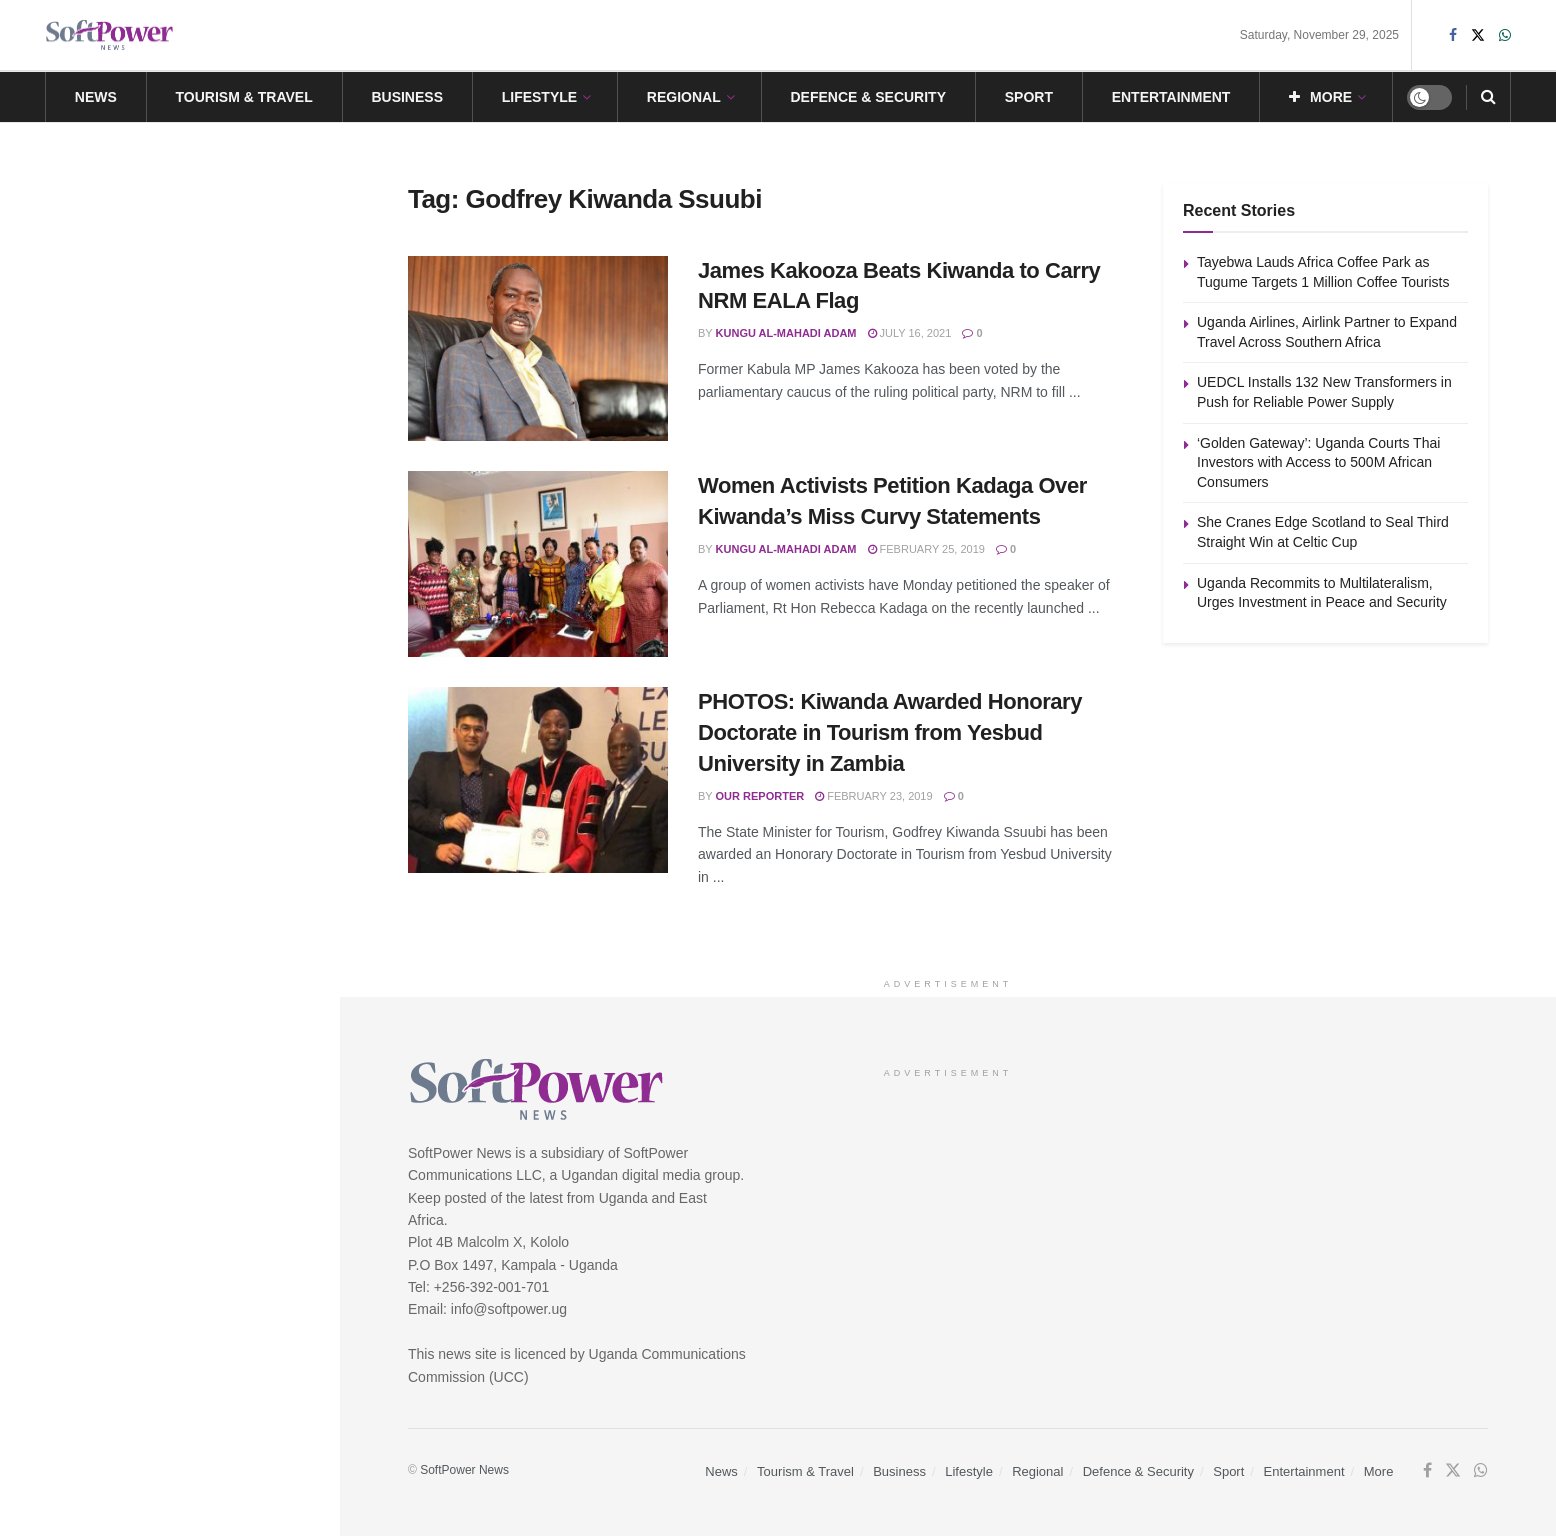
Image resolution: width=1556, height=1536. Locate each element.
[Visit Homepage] (110, 35)
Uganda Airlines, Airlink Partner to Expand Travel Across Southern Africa (209, 389)
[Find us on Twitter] (1453, 1471)
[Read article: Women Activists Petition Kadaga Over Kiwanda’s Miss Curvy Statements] (538, 564)
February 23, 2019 (873, 796)
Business (407, 97)
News (96, 97)
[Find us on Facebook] (1427, 1471)
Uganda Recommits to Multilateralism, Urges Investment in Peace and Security (208, 834)
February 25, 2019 (926, 549)
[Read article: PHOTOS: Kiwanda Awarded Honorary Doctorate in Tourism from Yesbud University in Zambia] (538, 780)
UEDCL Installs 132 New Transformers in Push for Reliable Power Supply (209, 502)
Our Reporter (760, 796)
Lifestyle (539, 97)
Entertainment (1171, 97)
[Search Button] (1488, 97)
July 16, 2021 (910, 333)
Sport (1029, 97)
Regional (684, 97)
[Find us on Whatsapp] (1481, 1471)
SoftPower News (464, 1470)
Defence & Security (868, 97)
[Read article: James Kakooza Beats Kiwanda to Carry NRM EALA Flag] (538, 349)
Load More (169, 940)
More (1320, 97)
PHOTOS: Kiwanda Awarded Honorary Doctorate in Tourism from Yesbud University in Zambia (890, 732)
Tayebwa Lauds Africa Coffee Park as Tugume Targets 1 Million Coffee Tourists (165, 258)
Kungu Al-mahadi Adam (786, 333)
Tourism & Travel (244, 97)
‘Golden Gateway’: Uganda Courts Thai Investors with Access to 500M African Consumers (211, 615)
